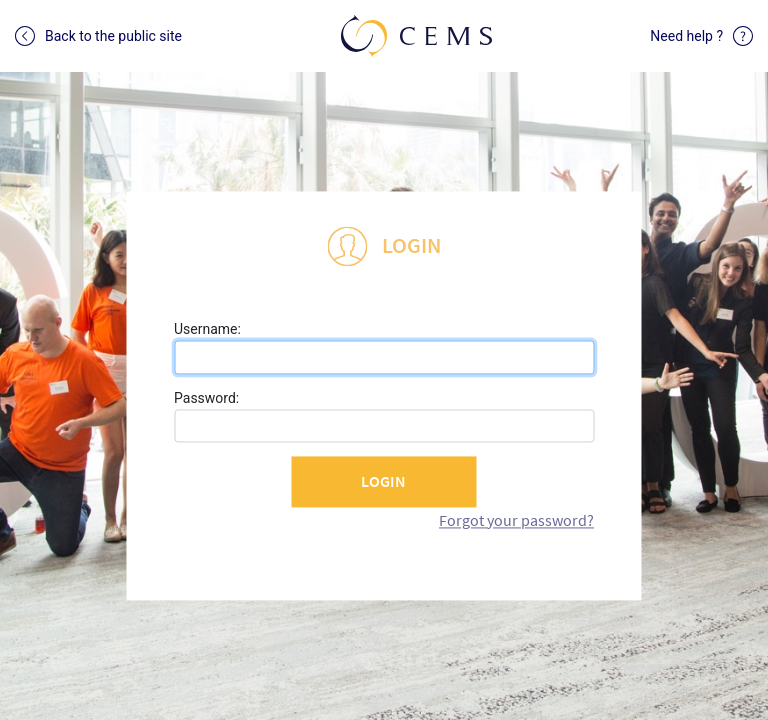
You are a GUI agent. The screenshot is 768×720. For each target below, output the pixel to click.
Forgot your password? (516, 520)
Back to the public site (98, 36)
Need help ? (701, 36)
